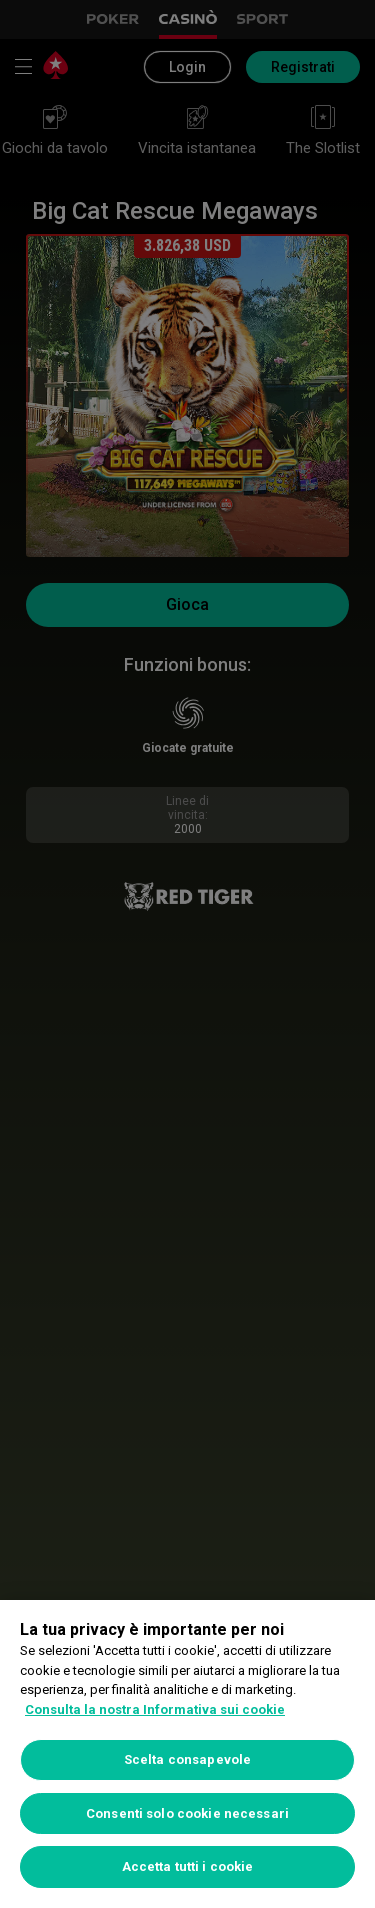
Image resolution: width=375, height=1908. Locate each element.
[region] (187, 1754)
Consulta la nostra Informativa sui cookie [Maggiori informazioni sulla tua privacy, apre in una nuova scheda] (155, 1709)
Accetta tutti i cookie (188, 1866)
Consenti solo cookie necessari (187, 1813)
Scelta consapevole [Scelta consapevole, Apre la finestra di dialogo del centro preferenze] (187, 1759)
